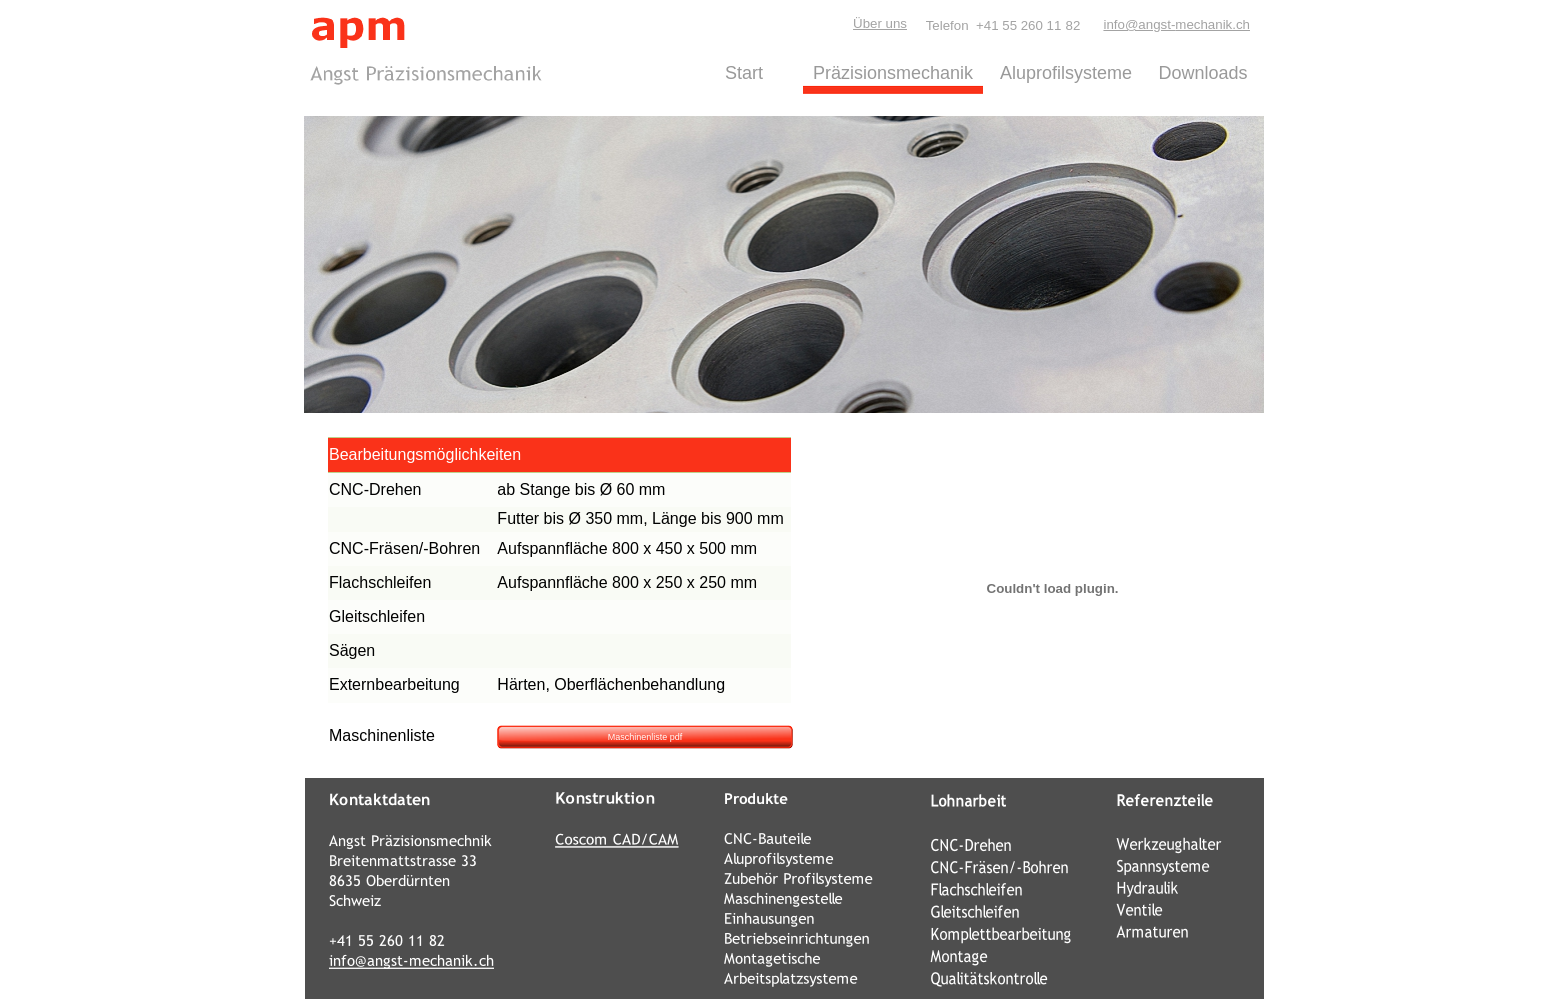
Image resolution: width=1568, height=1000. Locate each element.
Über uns (880, 23)
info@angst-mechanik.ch (1176, 24)
